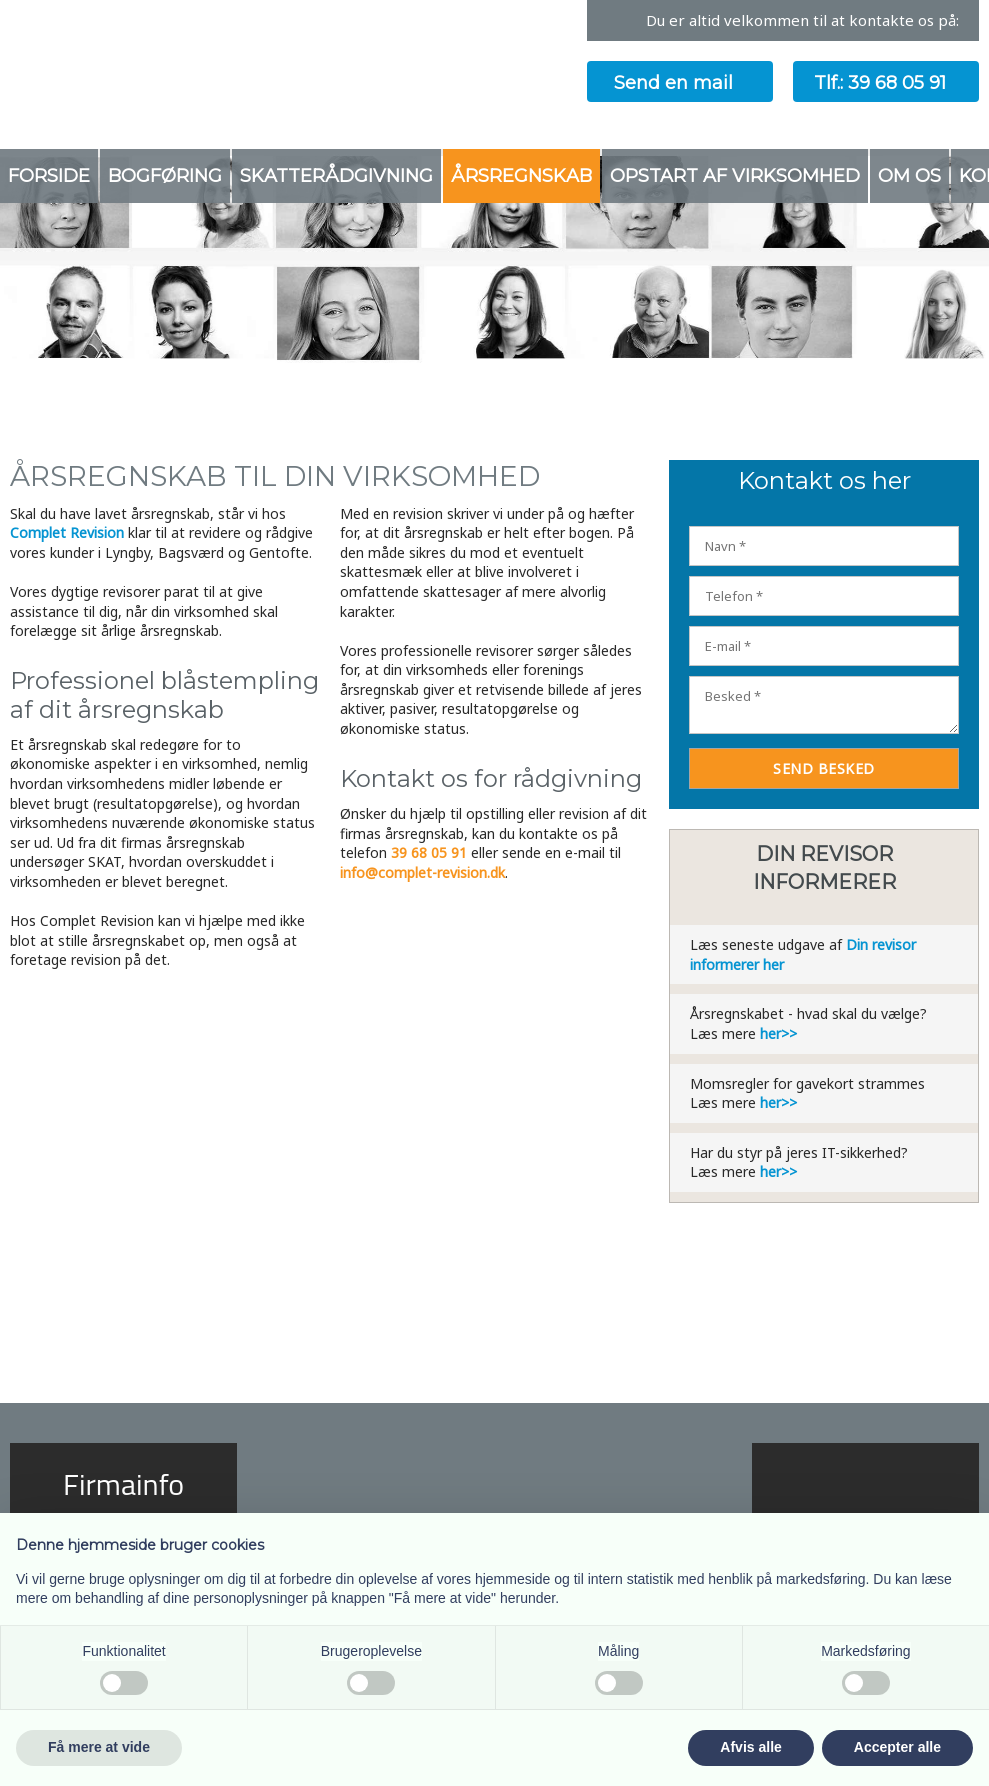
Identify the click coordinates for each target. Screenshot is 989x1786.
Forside (49, 176)
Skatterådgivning (336, 176)
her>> (778, 1033)
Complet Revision (67, 532)
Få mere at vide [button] (99, 1747)
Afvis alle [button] (750, 1747)
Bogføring (165, 176)
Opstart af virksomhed (735, 176)
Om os (909, 176)
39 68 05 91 (429, 852)
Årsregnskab (521, 176)
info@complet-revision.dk (422, 872)
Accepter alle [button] (897, 1747)
